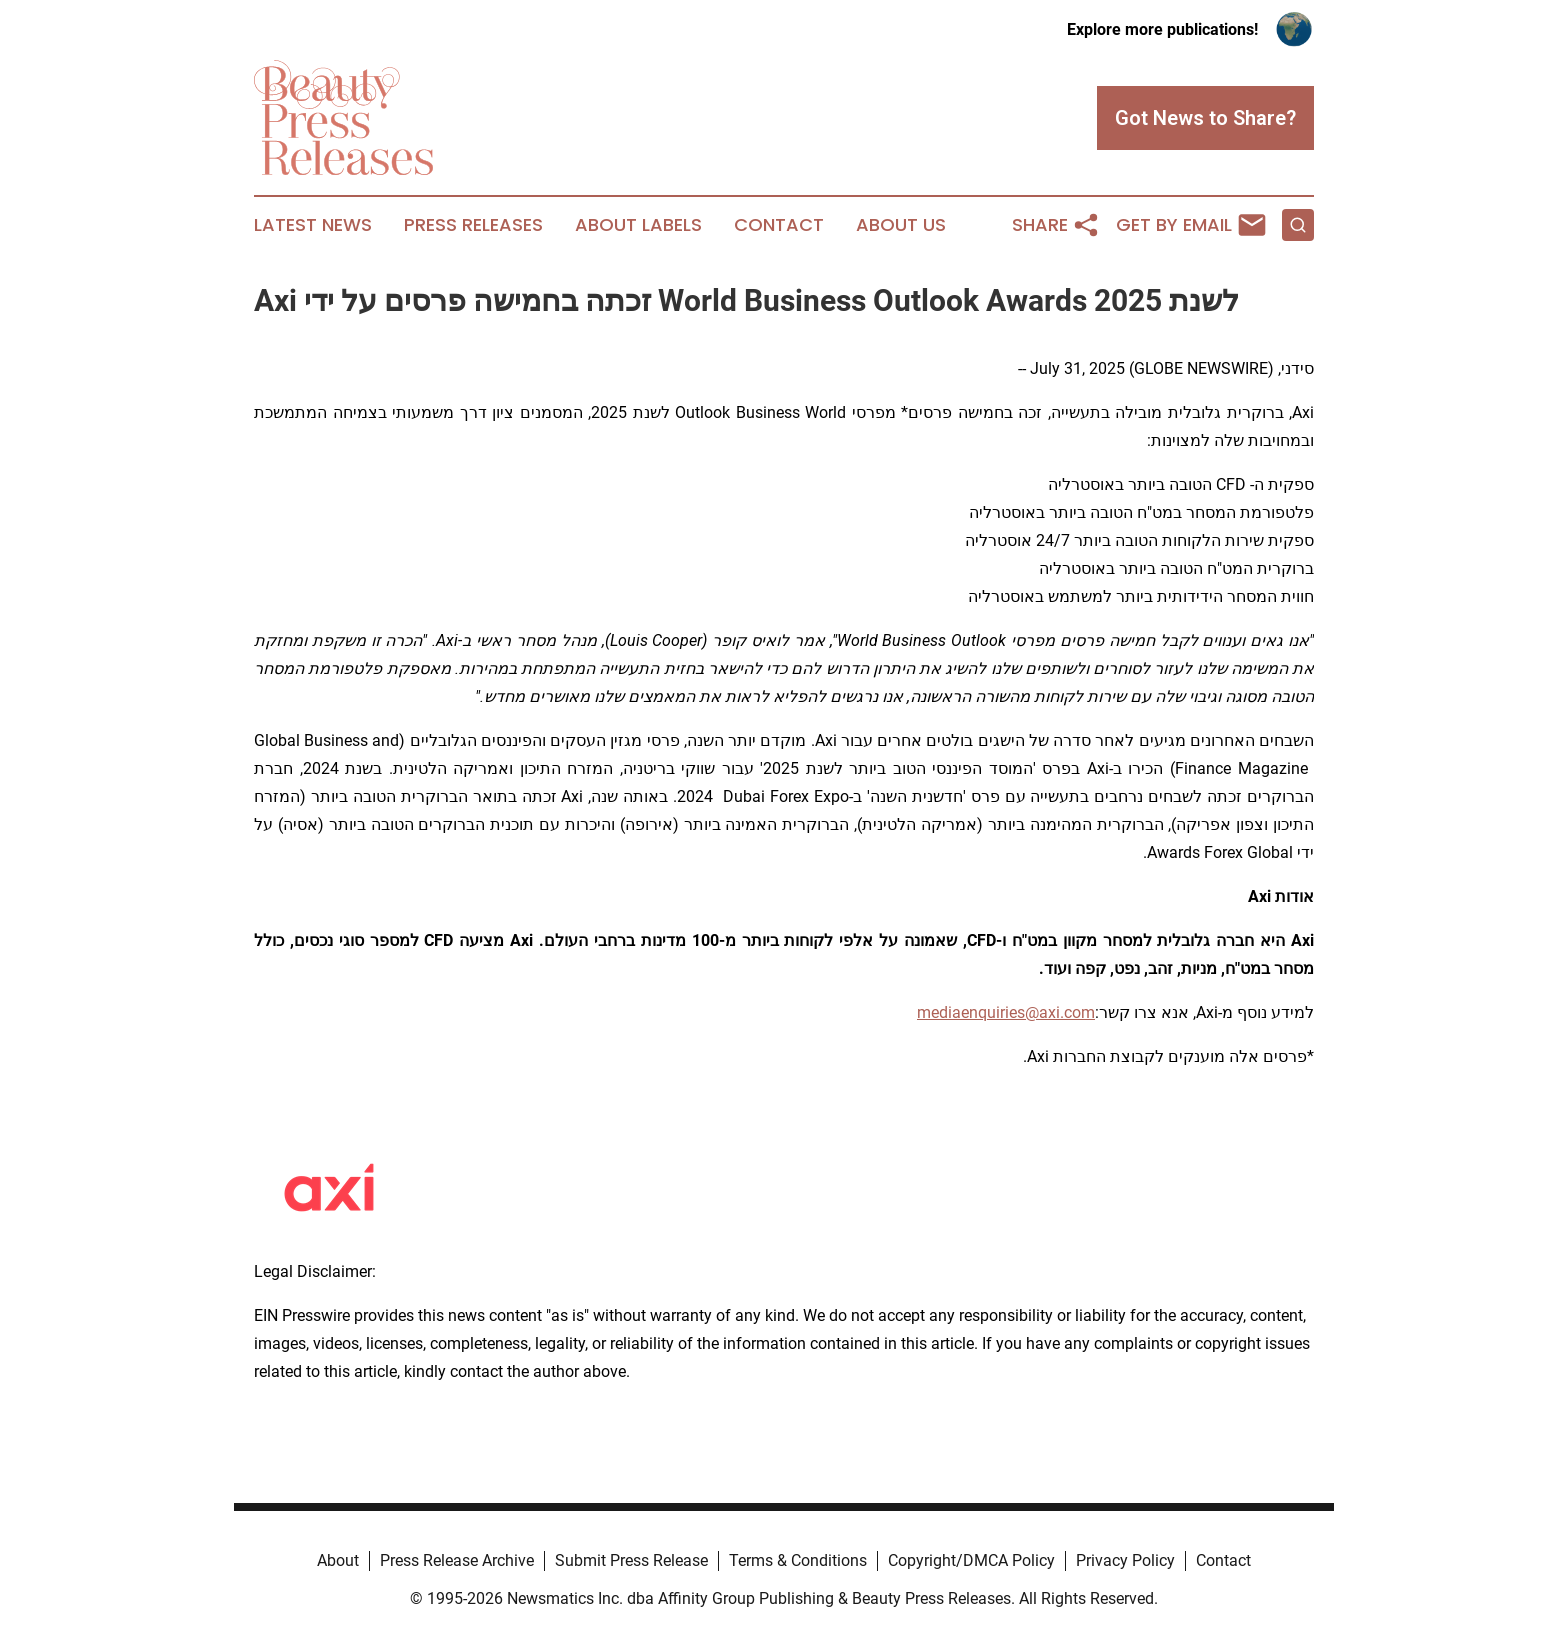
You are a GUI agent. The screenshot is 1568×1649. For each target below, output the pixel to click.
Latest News (313, 225)
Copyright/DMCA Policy (971, 1560)
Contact (779, 225)
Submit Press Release (631, 1560)
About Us (901, 225)
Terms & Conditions (798, 1560)
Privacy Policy (1125, 1560)
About (338, 1560)
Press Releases (473, 225)
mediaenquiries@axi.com (1006, 1012)
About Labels (638, 225)
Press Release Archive (457, 1560)
